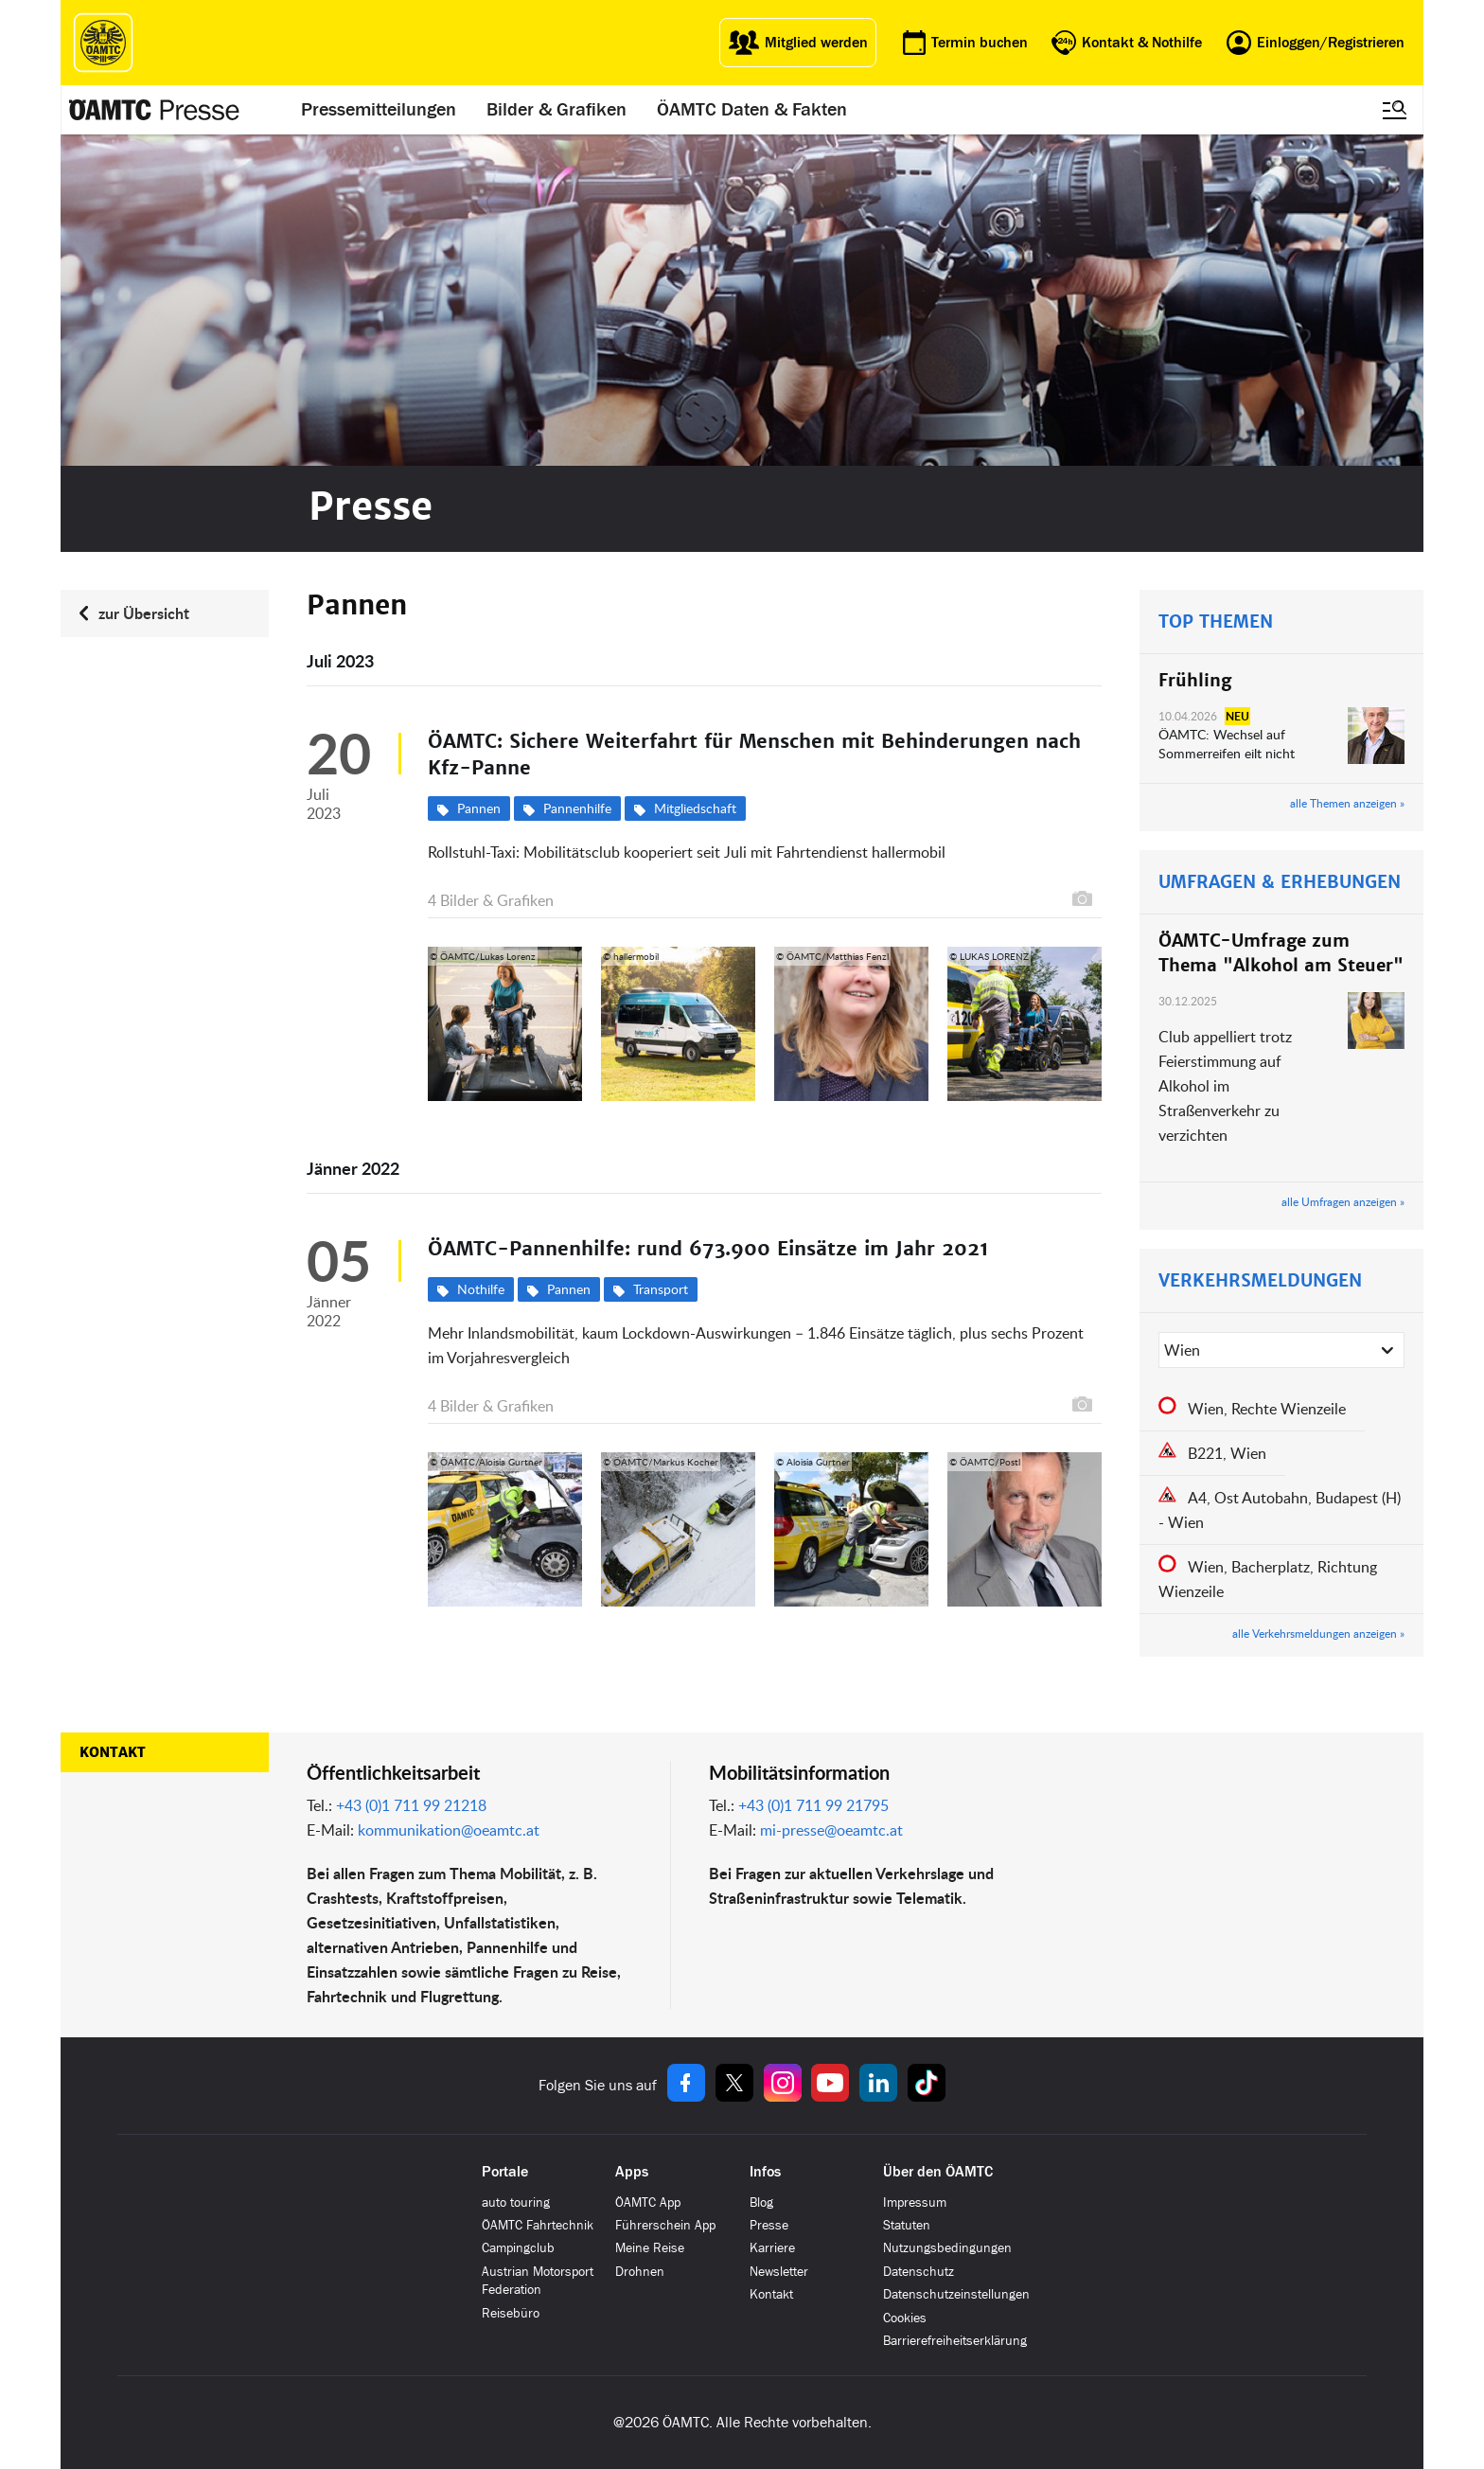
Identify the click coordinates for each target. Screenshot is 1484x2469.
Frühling (1194, 680)
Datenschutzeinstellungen (956, 2294)
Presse (769, 2225)
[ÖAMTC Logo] (103, 42)
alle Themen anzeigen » (1347, 802)
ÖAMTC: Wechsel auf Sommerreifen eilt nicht (1226, 743)
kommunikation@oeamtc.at (448, 1830)
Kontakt (113, 1752)
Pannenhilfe (577, 808)
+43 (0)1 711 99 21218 (411, 1805)
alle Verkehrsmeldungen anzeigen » (1318, 1633)
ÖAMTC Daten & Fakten (752, 109)
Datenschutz (918, 2272)
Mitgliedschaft (695, 808)
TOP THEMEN (1215, 621)
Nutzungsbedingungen (947, 2248)
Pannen (479, 808)
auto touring (516, 2202)
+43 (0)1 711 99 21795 (813, 1805)
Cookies (905, 2318)
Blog (761, 2202)
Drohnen (639, 2272)
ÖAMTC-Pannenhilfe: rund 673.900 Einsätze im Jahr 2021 (708, 1248)
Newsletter (779, 2272)
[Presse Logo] (154, 109)
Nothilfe (480, 1289)
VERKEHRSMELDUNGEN (1260, 1280)
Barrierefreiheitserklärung (955, 2341)
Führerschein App (665, 2225)
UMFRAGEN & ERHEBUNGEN (1279, 882)
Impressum (914, 2202)
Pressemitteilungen (378, 109)
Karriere (772, 2248)
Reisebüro (510, 2313)
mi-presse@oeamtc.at (831, 1830)
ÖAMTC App (647, 2202)
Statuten (906, 2225)
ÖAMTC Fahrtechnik (537, 2225)
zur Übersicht (143, 613)
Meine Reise (649, 2248)
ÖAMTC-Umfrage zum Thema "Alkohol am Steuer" (1281, 953)
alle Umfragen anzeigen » (1342, 1201)
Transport (660, 1289)
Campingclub (518, 2248)
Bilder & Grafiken (556, 109)
